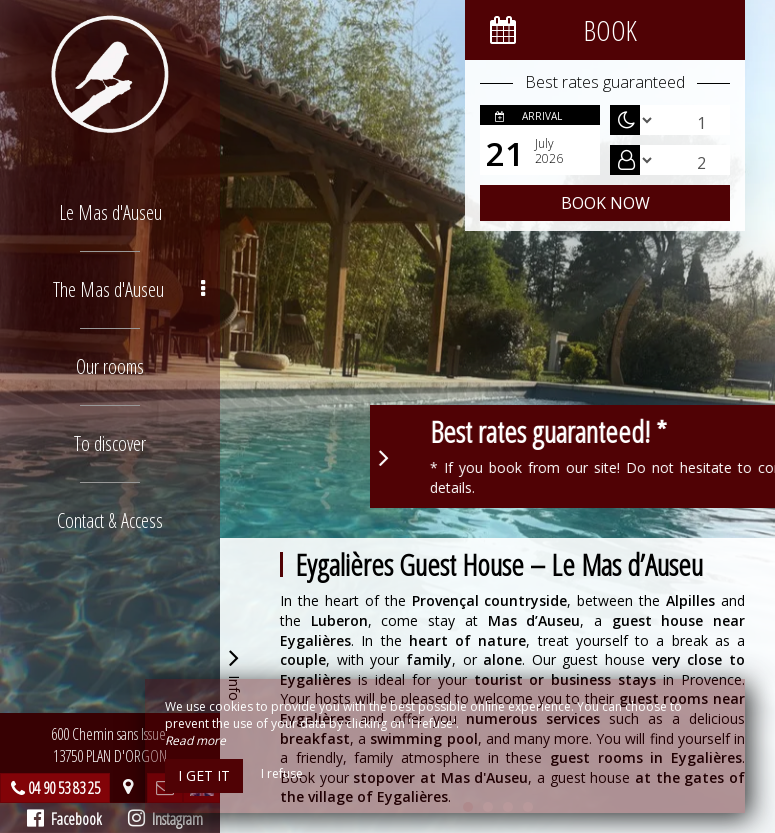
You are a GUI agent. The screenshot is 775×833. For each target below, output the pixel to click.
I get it (204, 775)
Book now (605, 203)
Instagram (165, 819)
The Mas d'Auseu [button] (129, 289)
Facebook (64, 819)
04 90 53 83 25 (64, 788)
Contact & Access (110, 520)
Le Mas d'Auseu (110, 212)
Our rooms (110, 366)
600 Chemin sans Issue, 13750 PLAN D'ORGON (110, 745)
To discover (110, 443)
